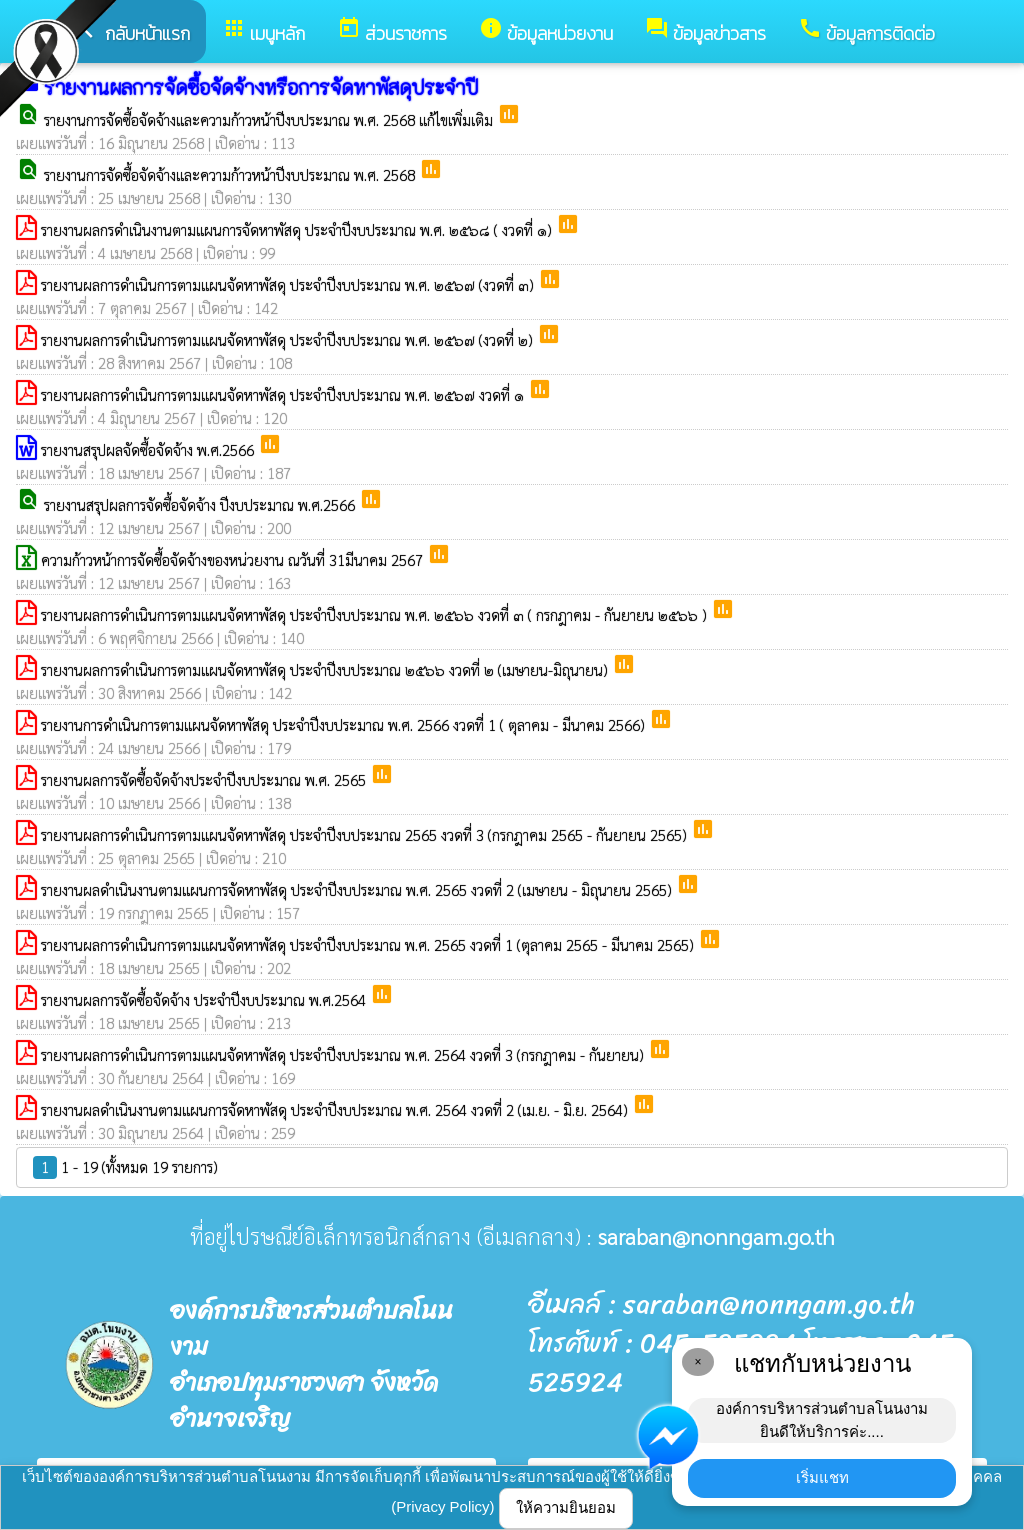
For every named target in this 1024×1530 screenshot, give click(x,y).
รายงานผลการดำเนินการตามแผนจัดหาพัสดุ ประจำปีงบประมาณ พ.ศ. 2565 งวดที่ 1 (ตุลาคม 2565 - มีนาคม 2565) (369, 944)
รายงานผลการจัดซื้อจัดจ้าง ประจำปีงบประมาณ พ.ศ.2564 (205, 999)
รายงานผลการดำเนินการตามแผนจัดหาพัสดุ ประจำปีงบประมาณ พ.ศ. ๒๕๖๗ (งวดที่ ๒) (289, 339)
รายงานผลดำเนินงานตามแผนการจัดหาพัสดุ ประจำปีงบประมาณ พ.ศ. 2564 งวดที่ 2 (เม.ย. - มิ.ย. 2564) (336, 1109)
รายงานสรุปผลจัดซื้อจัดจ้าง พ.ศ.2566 (149, 449)
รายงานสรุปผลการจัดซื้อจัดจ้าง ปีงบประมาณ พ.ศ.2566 (201, 504)
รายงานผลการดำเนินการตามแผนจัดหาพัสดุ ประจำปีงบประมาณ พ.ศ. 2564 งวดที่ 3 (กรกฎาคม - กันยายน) (344, 1054)
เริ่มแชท (822, 1477)
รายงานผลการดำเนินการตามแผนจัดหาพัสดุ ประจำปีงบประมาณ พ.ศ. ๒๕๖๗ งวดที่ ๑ (284, 394)
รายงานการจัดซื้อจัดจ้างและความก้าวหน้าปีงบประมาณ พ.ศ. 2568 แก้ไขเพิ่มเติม (270, 119)
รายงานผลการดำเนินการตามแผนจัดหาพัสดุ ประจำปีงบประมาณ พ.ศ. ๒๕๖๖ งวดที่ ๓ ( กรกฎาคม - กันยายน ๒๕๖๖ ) (376, 614)
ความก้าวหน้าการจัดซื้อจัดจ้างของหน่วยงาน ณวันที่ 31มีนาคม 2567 (234, 559)
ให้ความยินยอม (566, 1507)
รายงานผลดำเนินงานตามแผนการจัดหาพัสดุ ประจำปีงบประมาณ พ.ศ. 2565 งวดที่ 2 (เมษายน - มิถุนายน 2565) (358, 889)
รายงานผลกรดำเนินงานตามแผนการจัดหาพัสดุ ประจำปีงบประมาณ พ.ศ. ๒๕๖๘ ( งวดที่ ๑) (298, 229)
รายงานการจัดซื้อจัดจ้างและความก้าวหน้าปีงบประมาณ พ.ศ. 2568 (231, 174)
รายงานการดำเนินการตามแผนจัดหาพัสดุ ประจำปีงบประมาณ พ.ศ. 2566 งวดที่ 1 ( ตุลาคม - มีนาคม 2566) (345, 724)
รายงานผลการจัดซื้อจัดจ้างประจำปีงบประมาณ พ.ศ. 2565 (205, 779)
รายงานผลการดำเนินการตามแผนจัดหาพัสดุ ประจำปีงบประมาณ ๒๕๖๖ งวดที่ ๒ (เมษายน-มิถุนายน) (326, 669)
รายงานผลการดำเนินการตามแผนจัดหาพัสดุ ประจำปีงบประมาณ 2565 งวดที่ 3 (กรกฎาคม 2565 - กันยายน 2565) (366, 834)
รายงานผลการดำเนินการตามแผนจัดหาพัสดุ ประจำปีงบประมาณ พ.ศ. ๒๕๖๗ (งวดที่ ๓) (289, 284)
